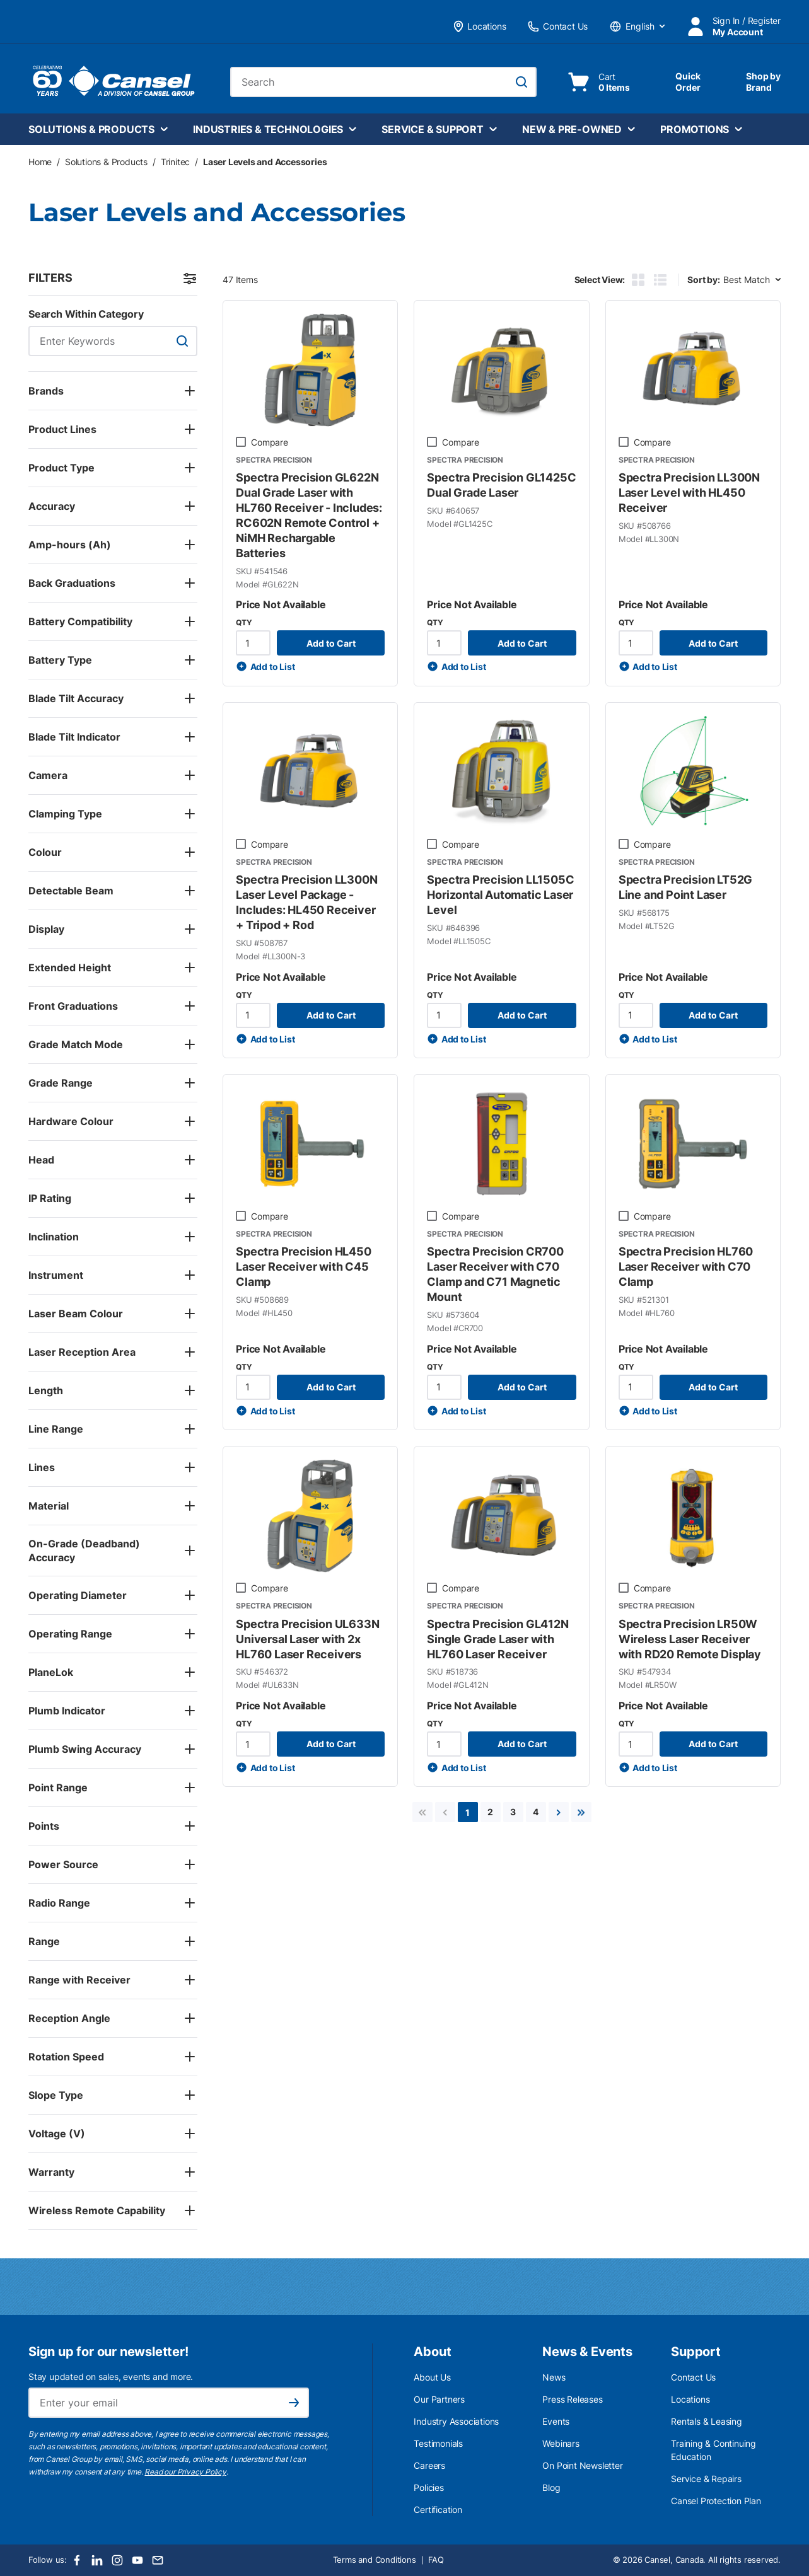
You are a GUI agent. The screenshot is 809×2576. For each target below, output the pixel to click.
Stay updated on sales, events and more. (110, 2376)
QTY (244, 622)
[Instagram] (117, 2560)
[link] (422, 1812)
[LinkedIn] (97, 2560)
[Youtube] (137, 2560)
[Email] (157, 2560)
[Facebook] (77, 2560)
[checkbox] (241, 442)
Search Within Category (86, 314)
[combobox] (383, 82)
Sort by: (703, 279)
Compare (269, 442)
